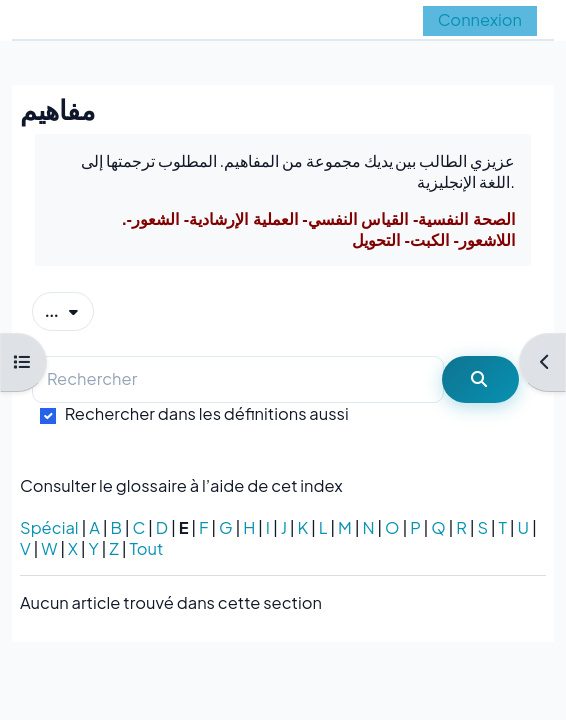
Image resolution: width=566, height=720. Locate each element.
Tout (146, 548)
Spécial (49, 527)
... (69, 310)
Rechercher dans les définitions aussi (207, 413)
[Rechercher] (238, 379)
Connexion (480, 19)
